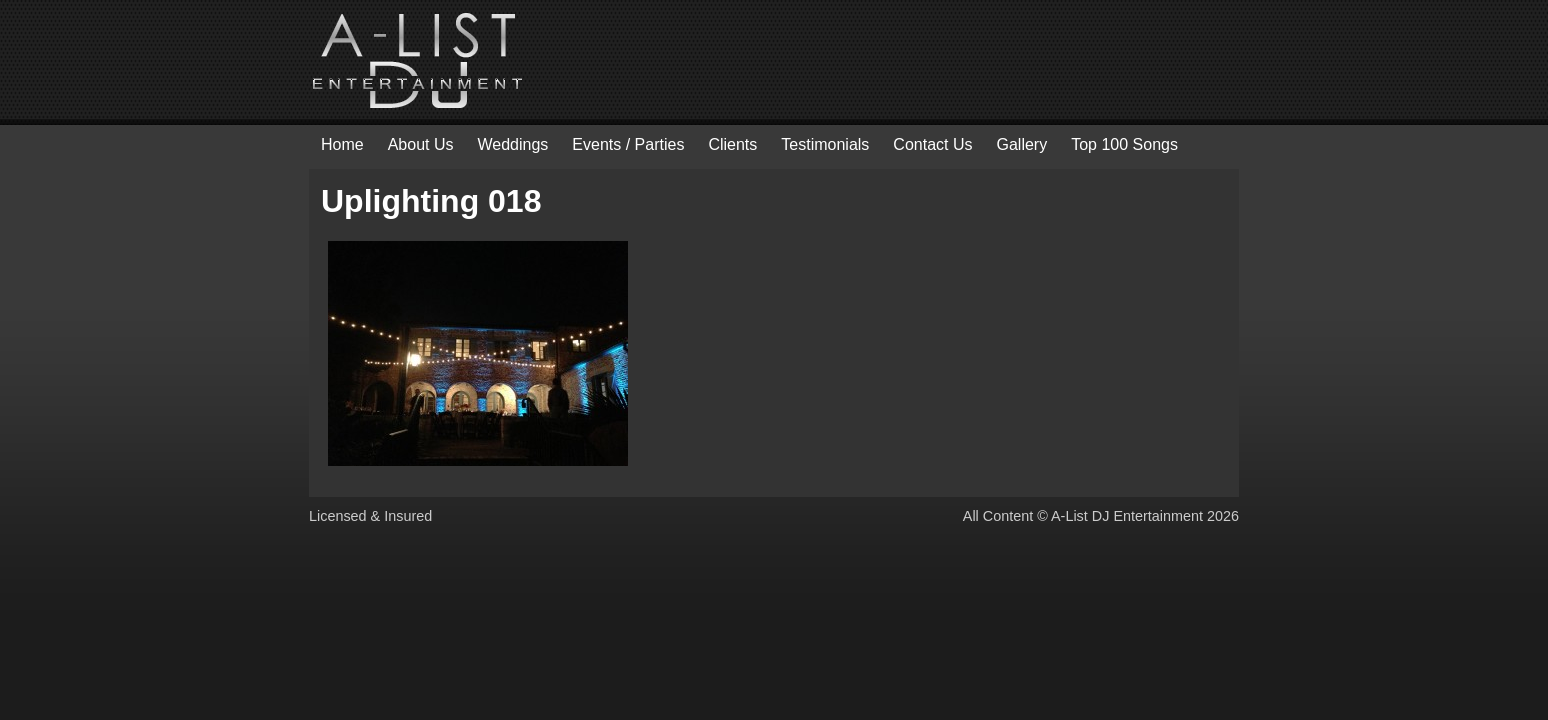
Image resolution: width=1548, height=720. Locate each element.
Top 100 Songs (1124, 144)
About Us (421, 144)
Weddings (513, 144)
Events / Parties (628, 144)
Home (342, 144)
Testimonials (825, 144)
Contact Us (932, 144)
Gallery (1021, 144)
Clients (732, 144)
